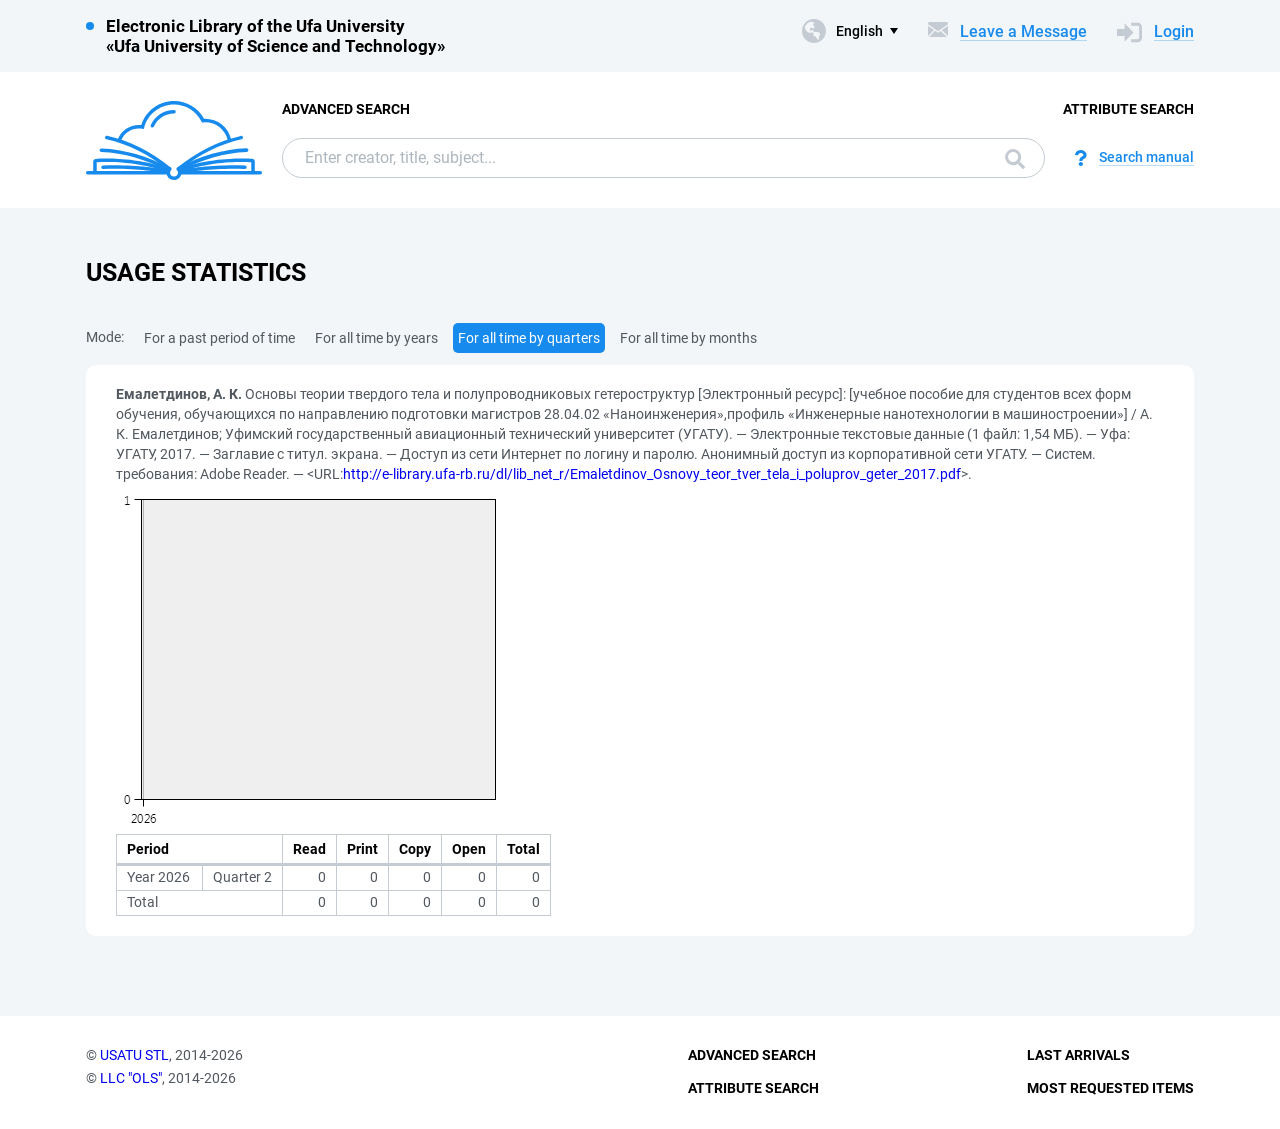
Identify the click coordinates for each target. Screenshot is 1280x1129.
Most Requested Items (1110, 1088)
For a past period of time (219, 338)
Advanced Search (346, 109)
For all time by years (376, 338)
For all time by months (688, 338)
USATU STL (134, 1055)
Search (1015, 159)
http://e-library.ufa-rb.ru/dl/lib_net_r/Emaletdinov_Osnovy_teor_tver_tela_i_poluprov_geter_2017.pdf (652, 474)
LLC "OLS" (131, 1078)
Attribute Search (1128, 109)
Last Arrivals (1078, 1055)
